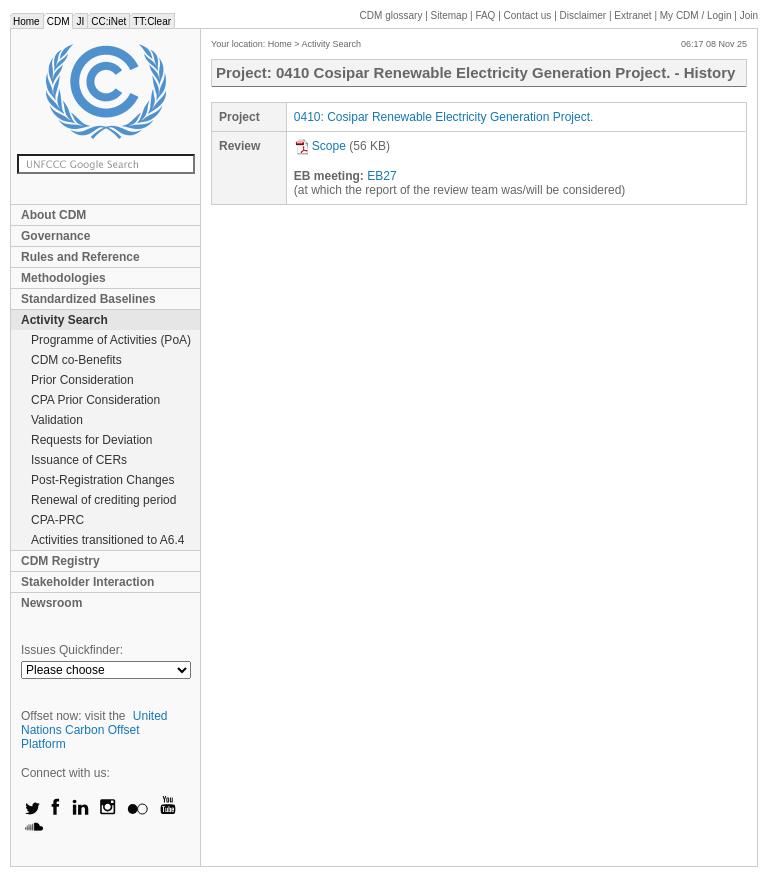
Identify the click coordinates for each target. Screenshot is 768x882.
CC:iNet (108, 21)
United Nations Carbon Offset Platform (94, 730)
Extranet (632, 15)
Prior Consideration (82, 380)
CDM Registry (60, 561)
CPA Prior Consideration (95, 400)
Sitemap (449, 15)
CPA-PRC (57, 520)
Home (26, 21)
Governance (55, 236)
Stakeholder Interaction (87, 582)
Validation (57, 420)
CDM (58, 21)
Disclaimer (583, 15)
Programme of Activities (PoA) (111, 340)
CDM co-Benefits (76, 360)
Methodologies (63, 278)
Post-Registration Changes (102, 480)
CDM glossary (391, 15)
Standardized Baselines (88, 299)
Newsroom (51, 603)
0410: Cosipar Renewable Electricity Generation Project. (443, 117)
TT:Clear (152, 21)
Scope (320, 146)
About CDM (53, 215)
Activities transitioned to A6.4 (107, 540)
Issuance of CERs (79, 460)
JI (80, 21)
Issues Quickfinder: (72, 650)
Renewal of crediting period (103, 500)
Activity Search (64, 320)
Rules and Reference (80, 257)
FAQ (485, 15)
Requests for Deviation (91, 440)
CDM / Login (697, 15)
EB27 (381, 176)
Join (749, 15)
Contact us (528, 15)
